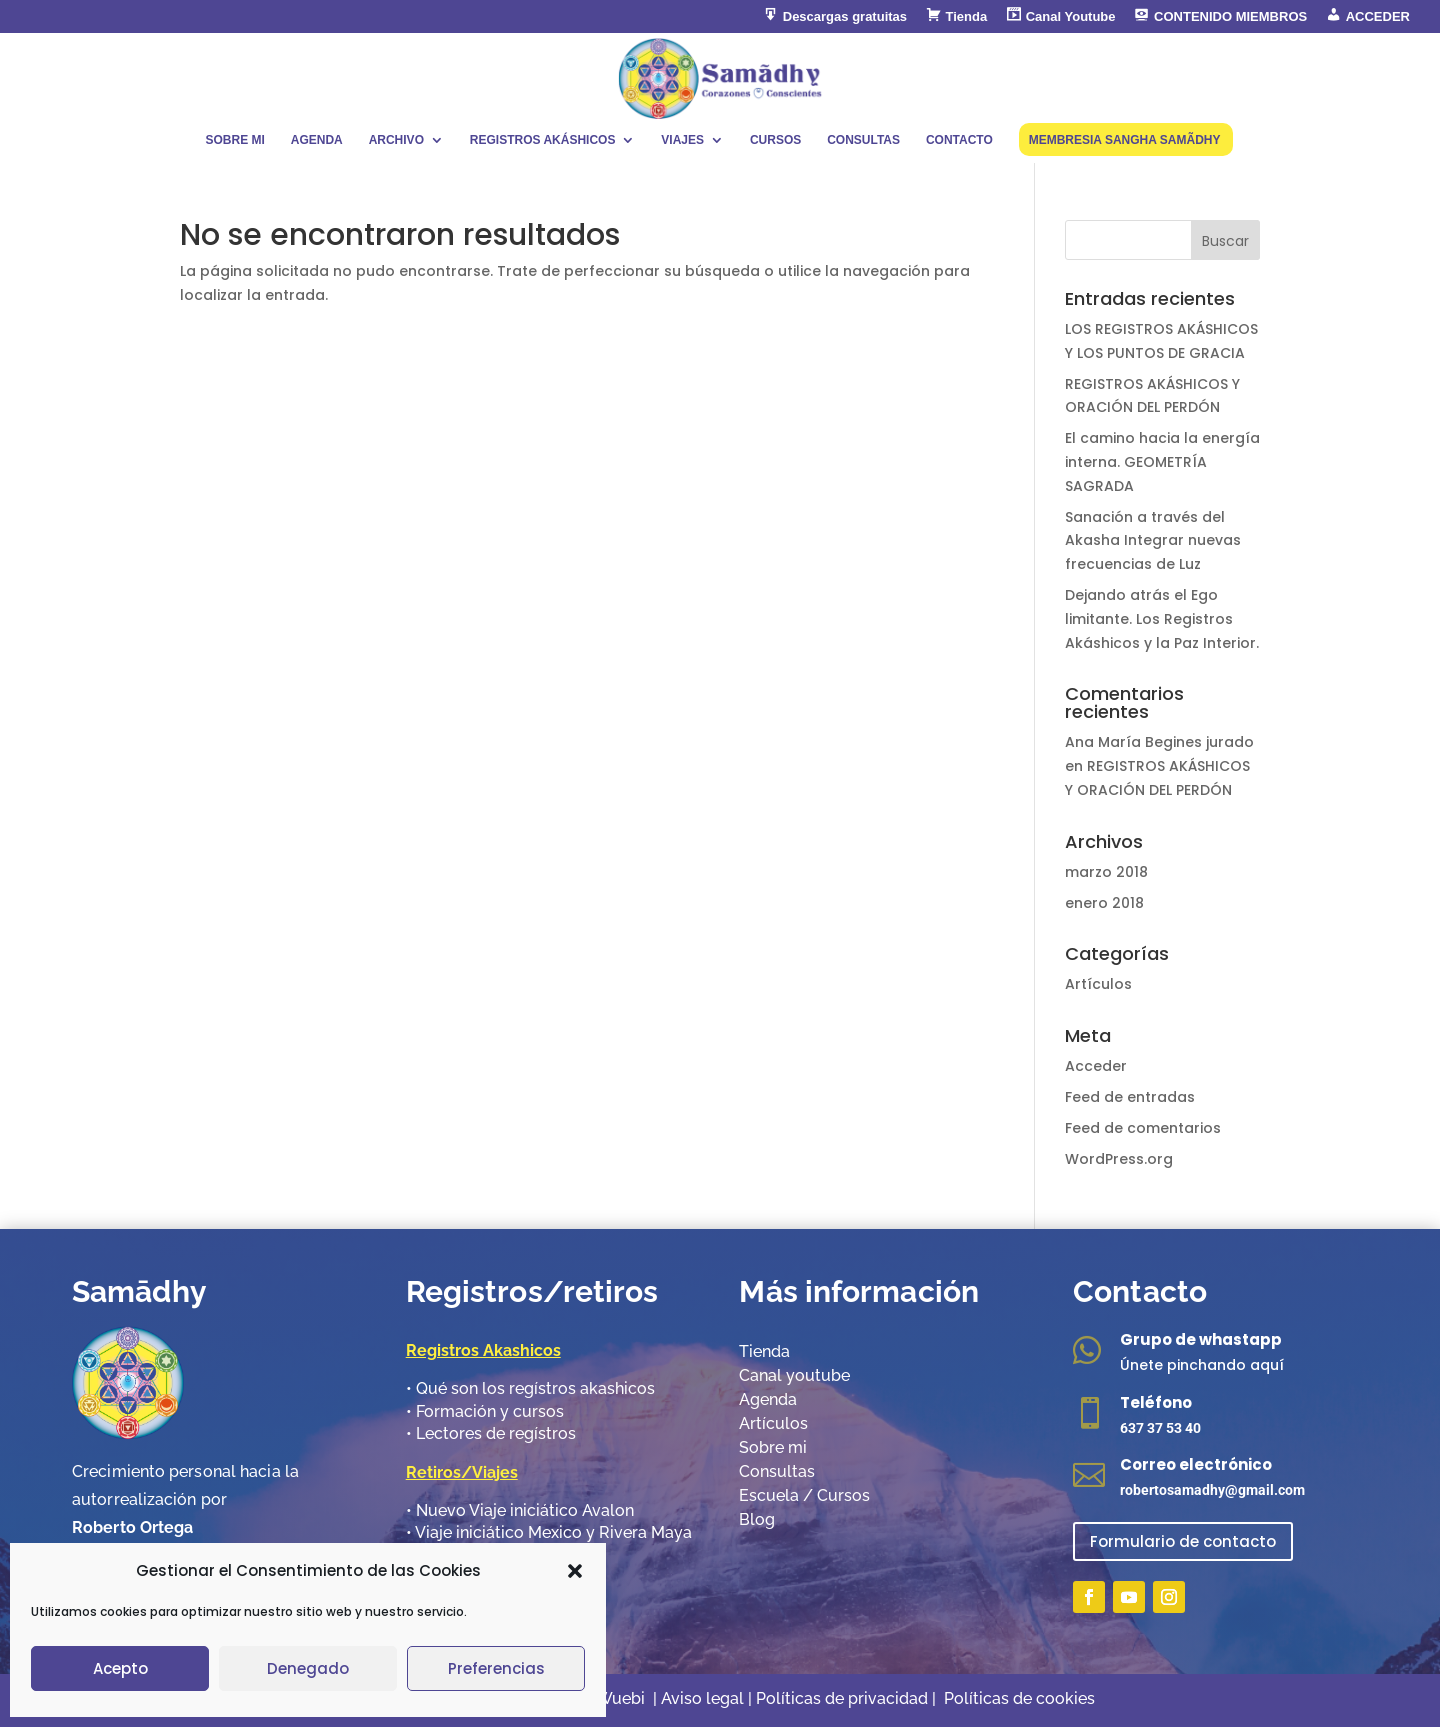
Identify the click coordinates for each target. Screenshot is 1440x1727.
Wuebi (620, 1698)
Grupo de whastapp (1201, 1339)
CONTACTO (959, 140)
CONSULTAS (863, 140)
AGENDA (317, 140)
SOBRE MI (234, 140)
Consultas (777, 1471)
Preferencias (496, 1668)
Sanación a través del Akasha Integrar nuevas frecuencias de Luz (1153, 541)
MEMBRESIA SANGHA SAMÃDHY (1125, 140)
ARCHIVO (396, 140)
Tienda (764, 1351)
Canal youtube (794, 1375)
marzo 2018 (1106, 872)
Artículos (1098, 984)
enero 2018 (1104, 903)
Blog (757, 1519)
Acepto (120, 1668)
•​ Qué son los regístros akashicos (530, 1388)
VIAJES (682, 140)
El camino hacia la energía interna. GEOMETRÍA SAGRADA (1162, 462)
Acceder (1096, 1066)
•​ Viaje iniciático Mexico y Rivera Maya (549, 1532)
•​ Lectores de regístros (491, 1433)
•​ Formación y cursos (485, 1411)
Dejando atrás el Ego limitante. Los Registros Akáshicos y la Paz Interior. (1162, 619)
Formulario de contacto (1183, 1541)
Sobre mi (773, 1447)
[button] (575, 1571)
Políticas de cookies (1019, 1698)
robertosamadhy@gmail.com (1212, 1490)
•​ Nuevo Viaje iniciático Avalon (520, 1510)
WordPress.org (1119, 1159)
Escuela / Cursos (804, 1495)
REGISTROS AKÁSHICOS (543, 140)
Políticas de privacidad (844, 1698)
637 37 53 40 (1160, 1428)
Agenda (768, 1399)
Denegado (308, 1668)
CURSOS (775, 140)
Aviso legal (702, 1698)
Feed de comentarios (1143, 1128)
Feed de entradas (1130, 1097)
